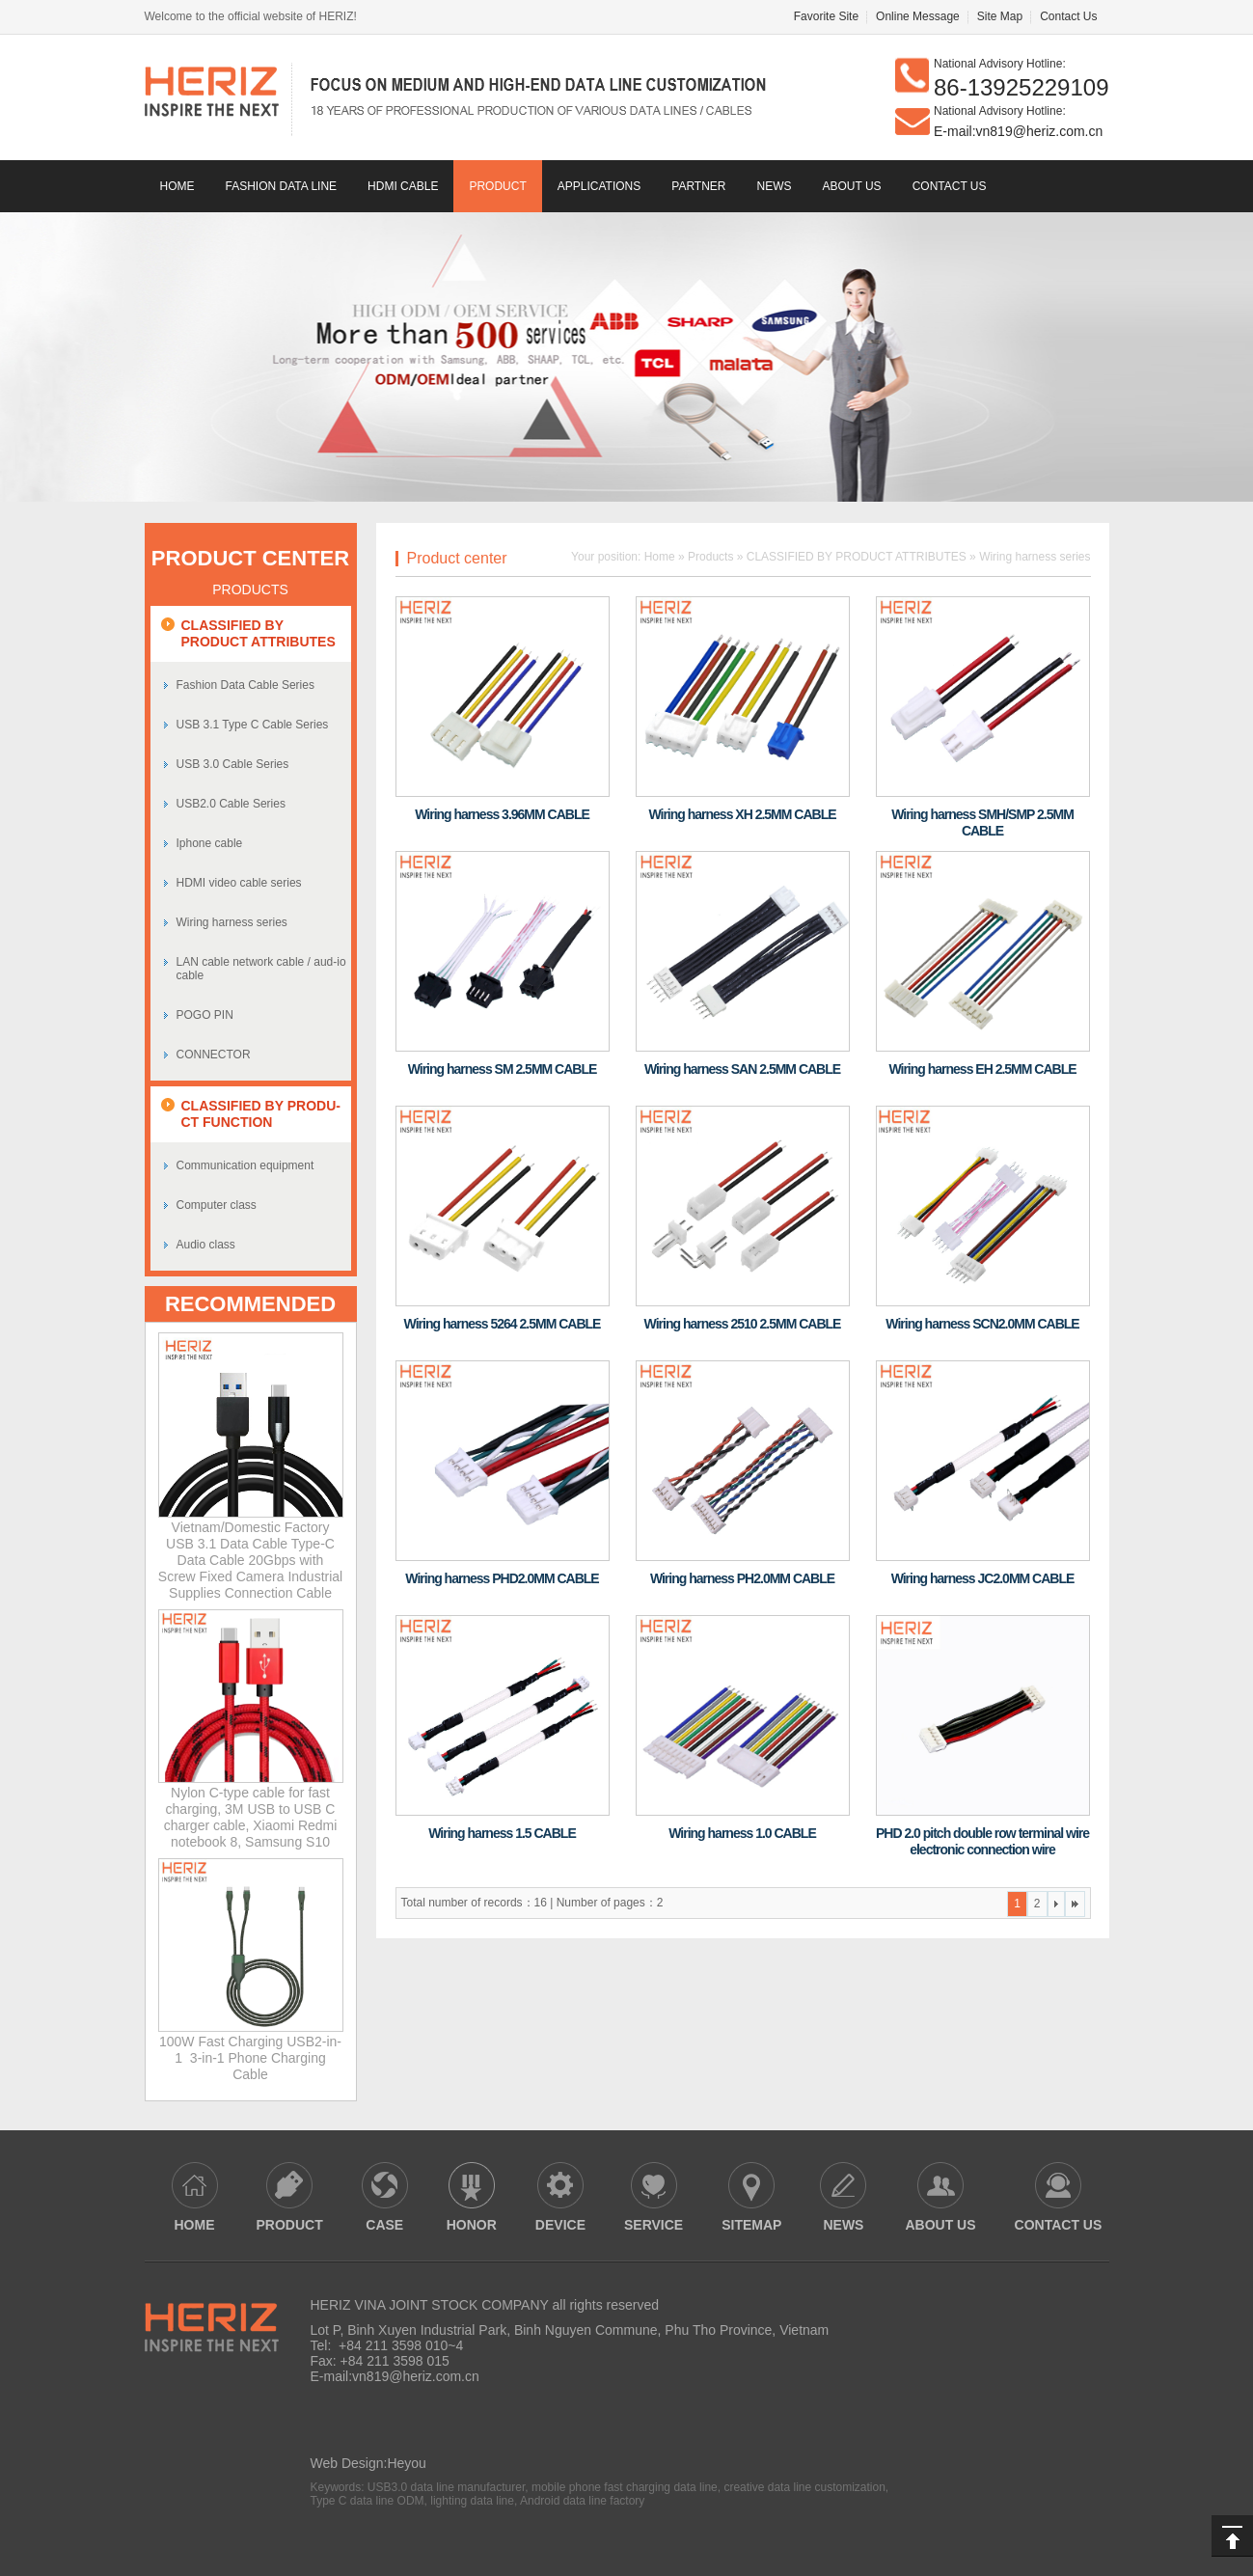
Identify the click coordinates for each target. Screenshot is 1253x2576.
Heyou (406, 2463)
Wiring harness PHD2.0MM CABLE (501, 1578)
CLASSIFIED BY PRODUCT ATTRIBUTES (857, 556)
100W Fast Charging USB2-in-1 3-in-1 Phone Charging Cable (250, 2058)
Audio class (206, 1244)
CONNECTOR (214, 1054)
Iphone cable (210, 843)
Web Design (347, 2463)
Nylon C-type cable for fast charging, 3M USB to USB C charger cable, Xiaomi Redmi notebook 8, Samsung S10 (251, 1817)
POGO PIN (205, 1015)
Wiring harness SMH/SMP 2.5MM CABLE (982, 822)
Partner (698, 186)
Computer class (217, 1205)
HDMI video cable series (239, 883)
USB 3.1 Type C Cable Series (253, 724)
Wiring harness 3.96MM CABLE (502, 814)
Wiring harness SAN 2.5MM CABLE (742, 1069)
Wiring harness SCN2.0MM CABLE (981, 1323)
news (774, 186)
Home (177, 186)
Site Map (999, 16)
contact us (950, 186)
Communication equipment (245, 1165)
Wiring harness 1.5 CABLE (501, 1833)
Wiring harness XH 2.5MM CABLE (741, 814)
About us (852, 186)
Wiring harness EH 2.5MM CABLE (982, 1069)
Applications (599, 186)
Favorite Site (826, 16)
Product (497, 186)
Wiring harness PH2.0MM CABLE (742, 1578)
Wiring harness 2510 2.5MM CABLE (742, 1323)
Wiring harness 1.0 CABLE (741, 1833)
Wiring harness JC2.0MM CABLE (983, 1578)
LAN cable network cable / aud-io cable (261, 968)
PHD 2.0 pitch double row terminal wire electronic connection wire (982, 1841)
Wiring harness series (232, 922)
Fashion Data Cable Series (245, 685)
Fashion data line (282, 186)
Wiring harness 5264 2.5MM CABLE (502, 1323)
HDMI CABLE (403, 186)
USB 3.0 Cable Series (233, 764)
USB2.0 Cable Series (231, 803)
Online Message (918, 16)
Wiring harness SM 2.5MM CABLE (502, 1069)
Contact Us (1068, 16)
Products (710, 556)
